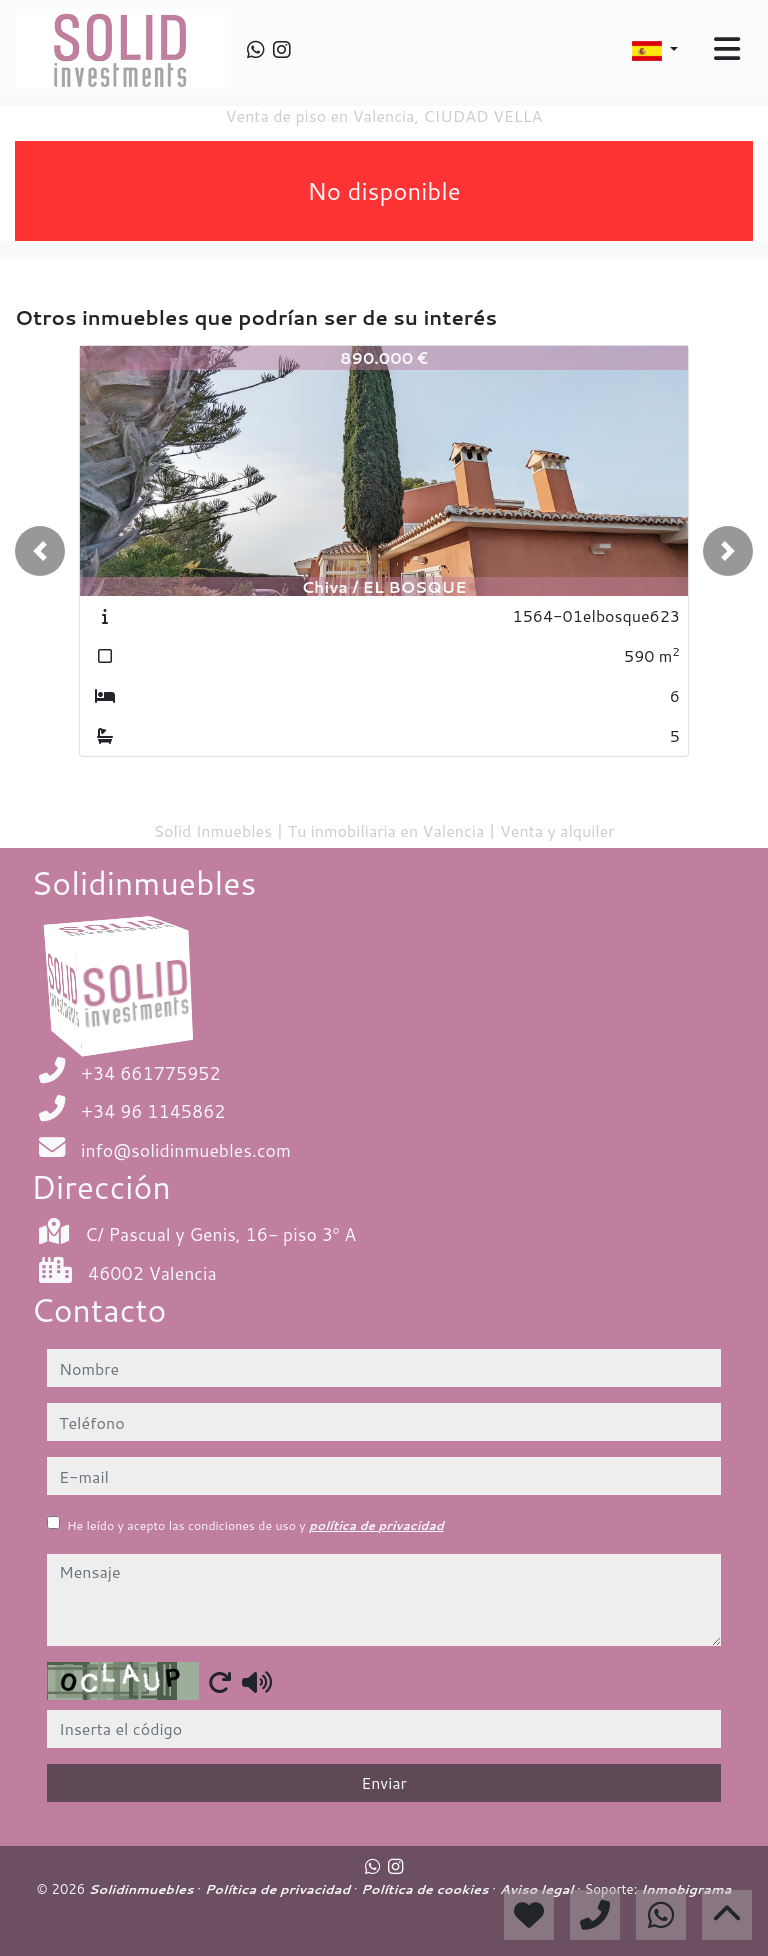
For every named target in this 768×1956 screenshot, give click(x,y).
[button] (40, 551)
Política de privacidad (279, 1889)
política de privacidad (376, 1525)
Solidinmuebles (143, 1889)
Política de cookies (426, 1889)
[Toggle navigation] (727, 49)
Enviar (384, 1782)
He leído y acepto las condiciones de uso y (255, 1525)
